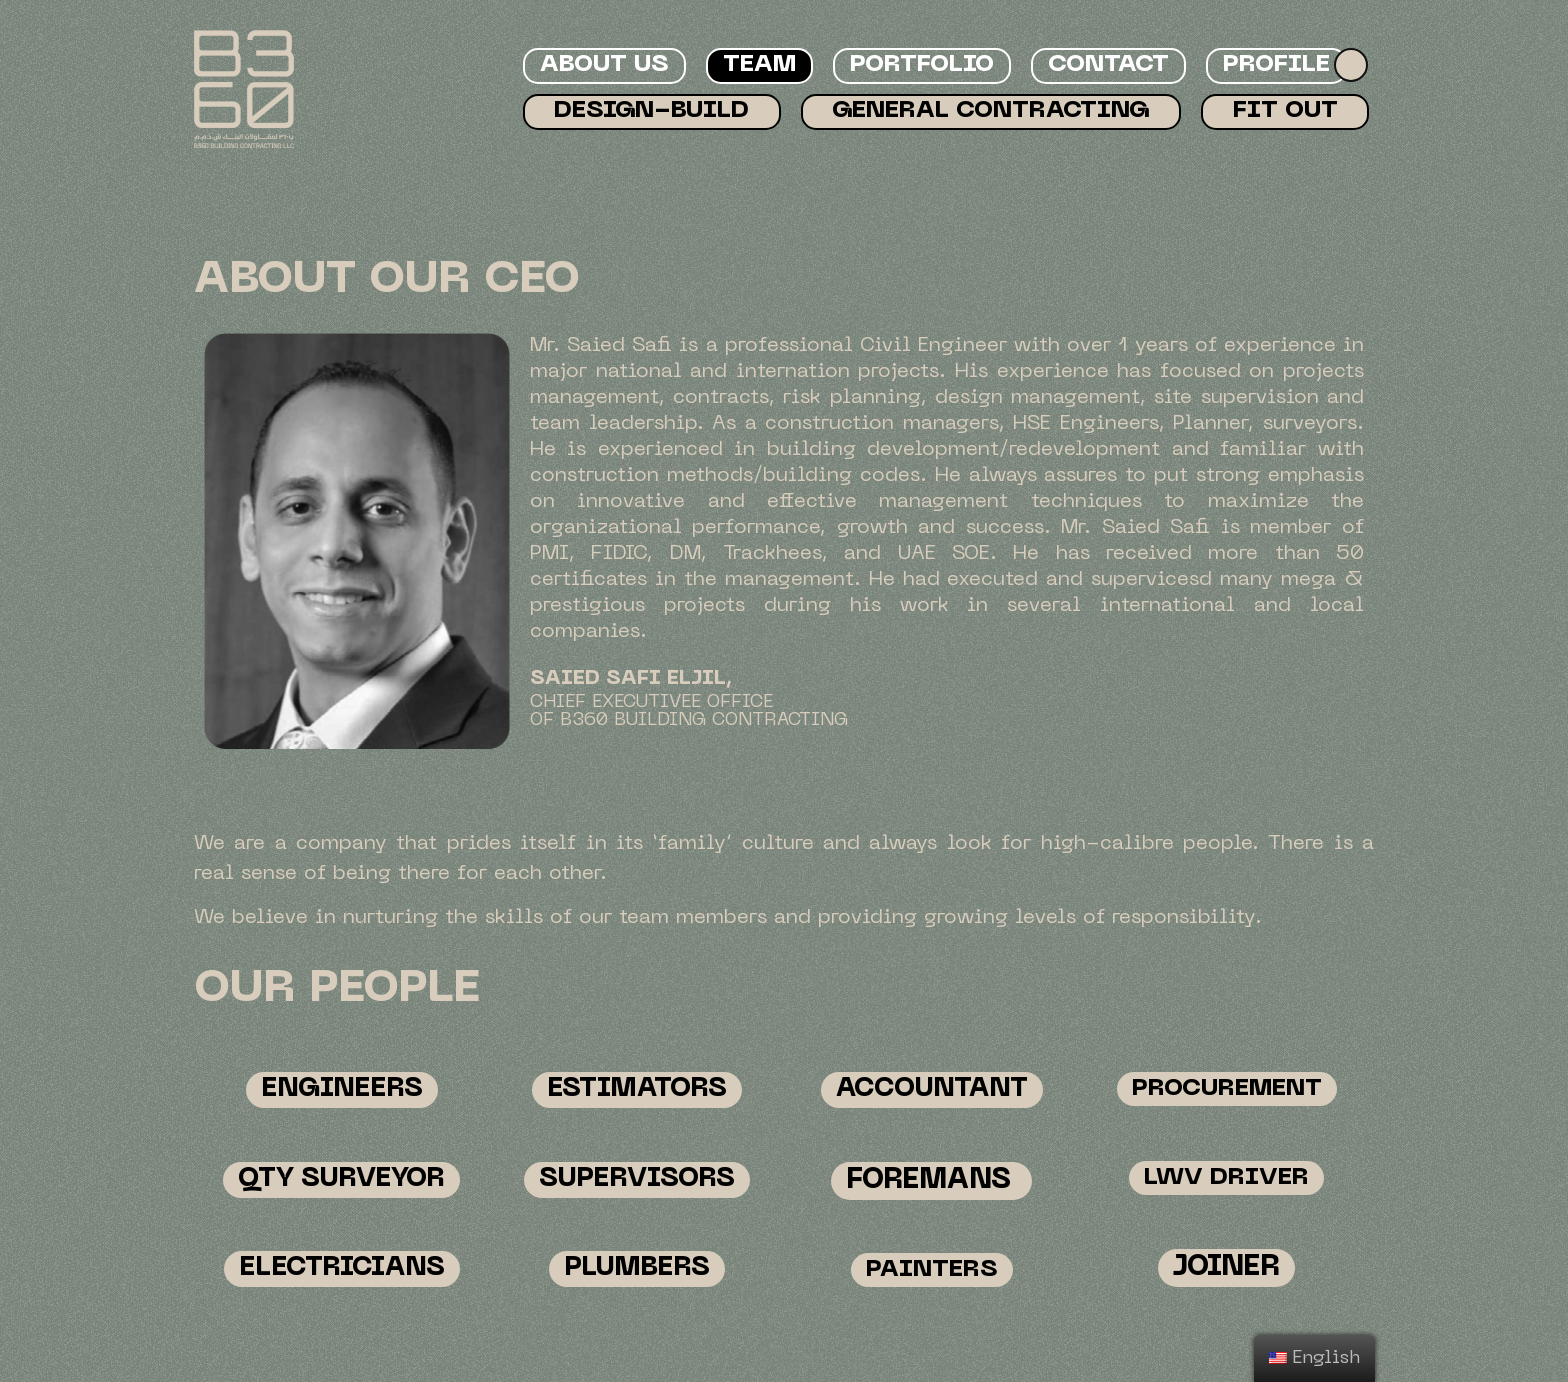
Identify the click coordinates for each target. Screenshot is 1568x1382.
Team (759, 65)
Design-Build (651, 111)
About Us (604, 65)
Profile (1276, 65)
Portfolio (922, 65)
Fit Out (1285, 111)
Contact (1108, 65)
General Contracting (991, 111)
